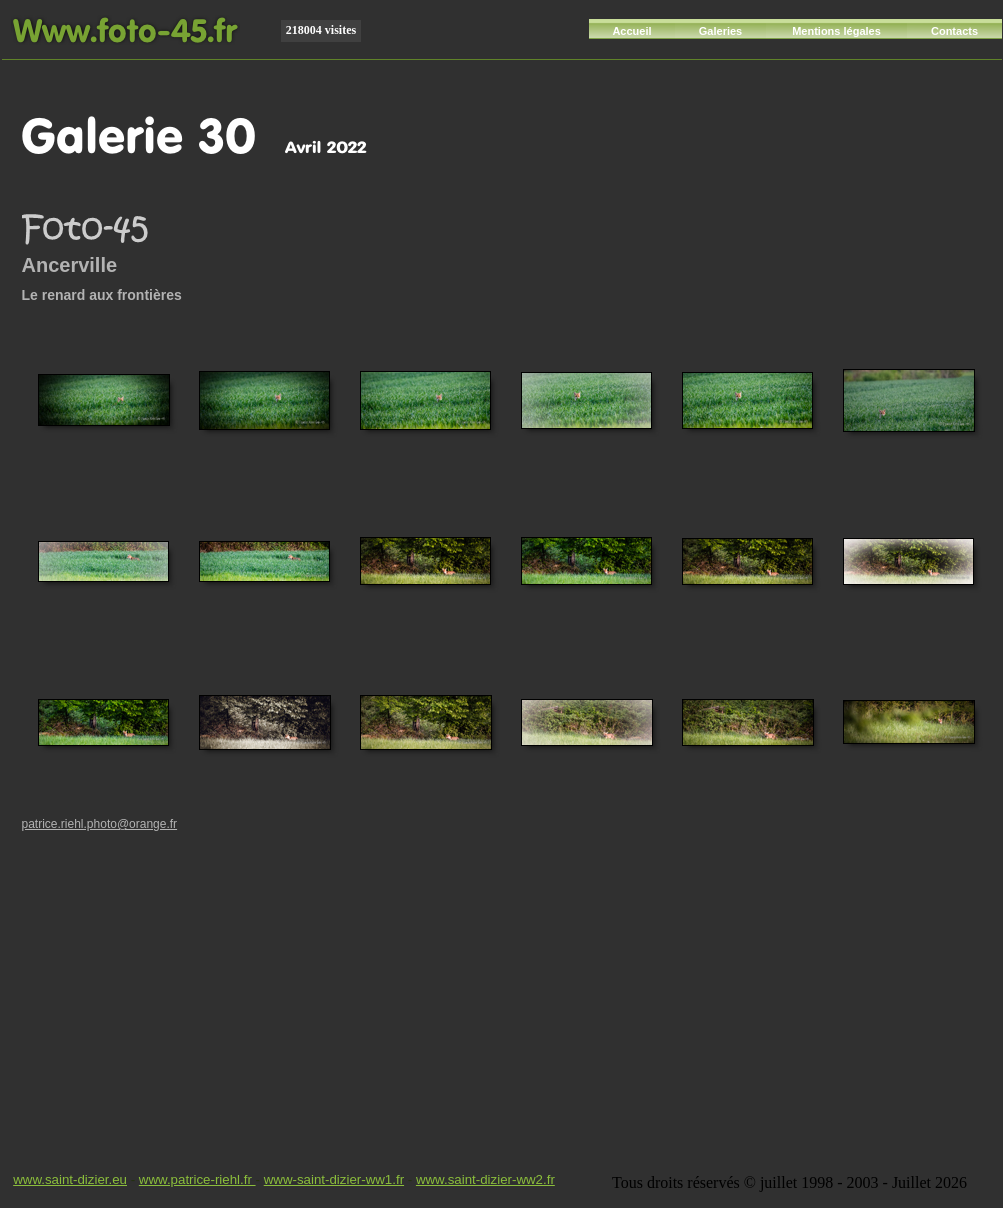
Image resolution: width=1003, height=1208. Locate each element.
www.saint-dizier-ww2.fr (485, 1179)
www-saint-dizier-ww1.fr (334, 1179)
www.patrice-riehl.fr (197, 1179)
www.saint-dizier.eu (70, 1179)
